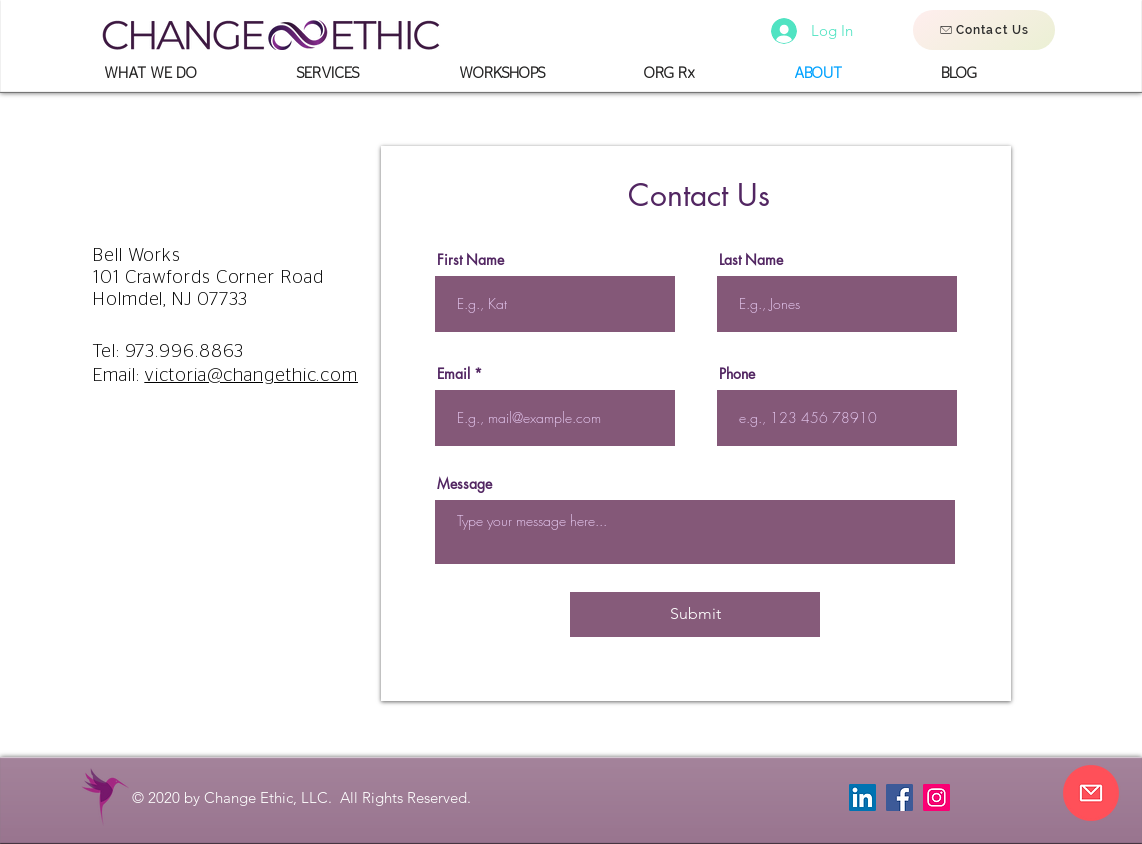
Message (464, 484)
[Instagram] (936, 797)
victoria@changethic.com (251, 376)
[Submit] (695, 614)
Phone (737, 374)
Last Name (751, 260)
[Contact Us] (984, 30)
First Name (470, 260)
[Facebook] (899, 797)
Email (453, 374)
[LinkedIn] (862, 797)
